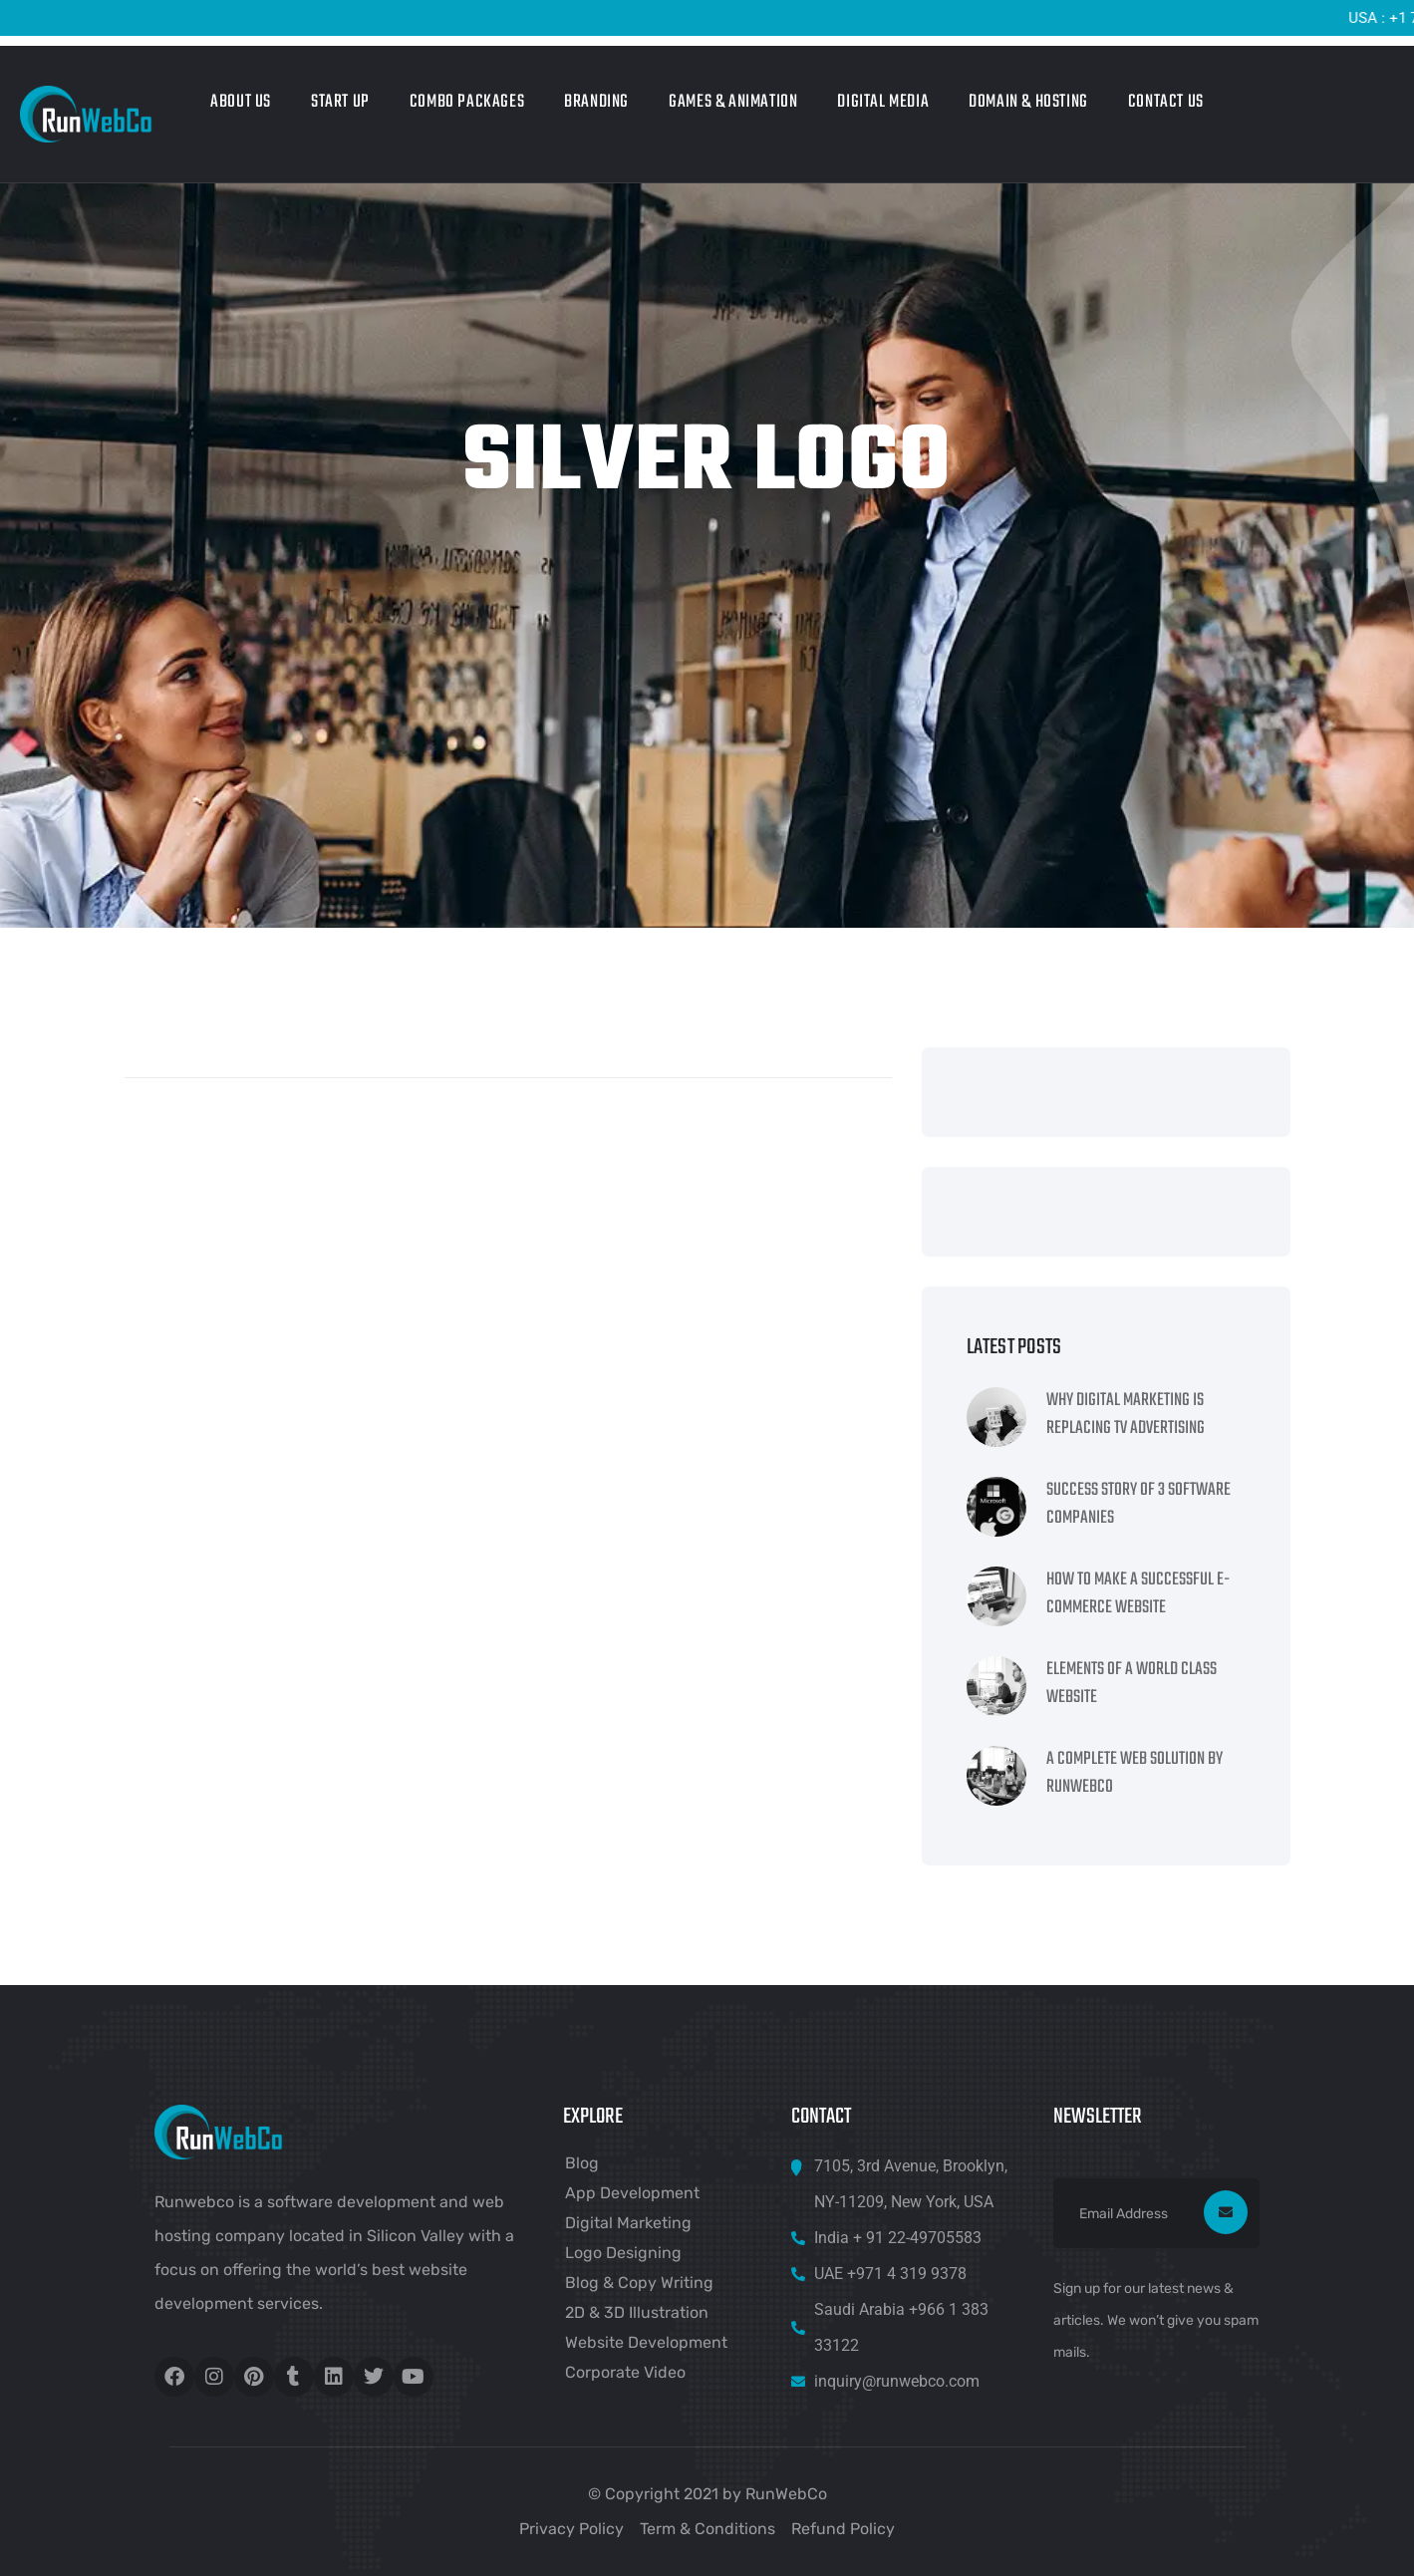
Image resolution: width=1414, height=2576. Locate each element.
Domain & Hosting (1028, 102)
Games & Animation (733, 102)
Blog (582, 2162)
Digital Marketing (628, 2222)
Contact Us (1166, 102)
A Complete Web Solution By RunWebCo (1134, 1774)
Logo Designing (623, 2252)
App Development (632, 2192)
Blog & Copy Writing (639, 2282)
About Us (240, 102)
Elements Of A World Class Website (1131, 1684)
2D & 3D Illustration (636, 2312)
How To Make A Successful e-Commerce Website (1138, 1594)
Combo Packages (467, 102)
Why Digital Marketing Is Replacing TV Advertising (1125, 1415)
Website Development (646, 2342)
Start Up (340, 102)
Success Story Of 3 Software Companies (1138, 1505)
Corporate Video (625, 2372)
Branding (596, 102)
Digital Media (883, 102)
